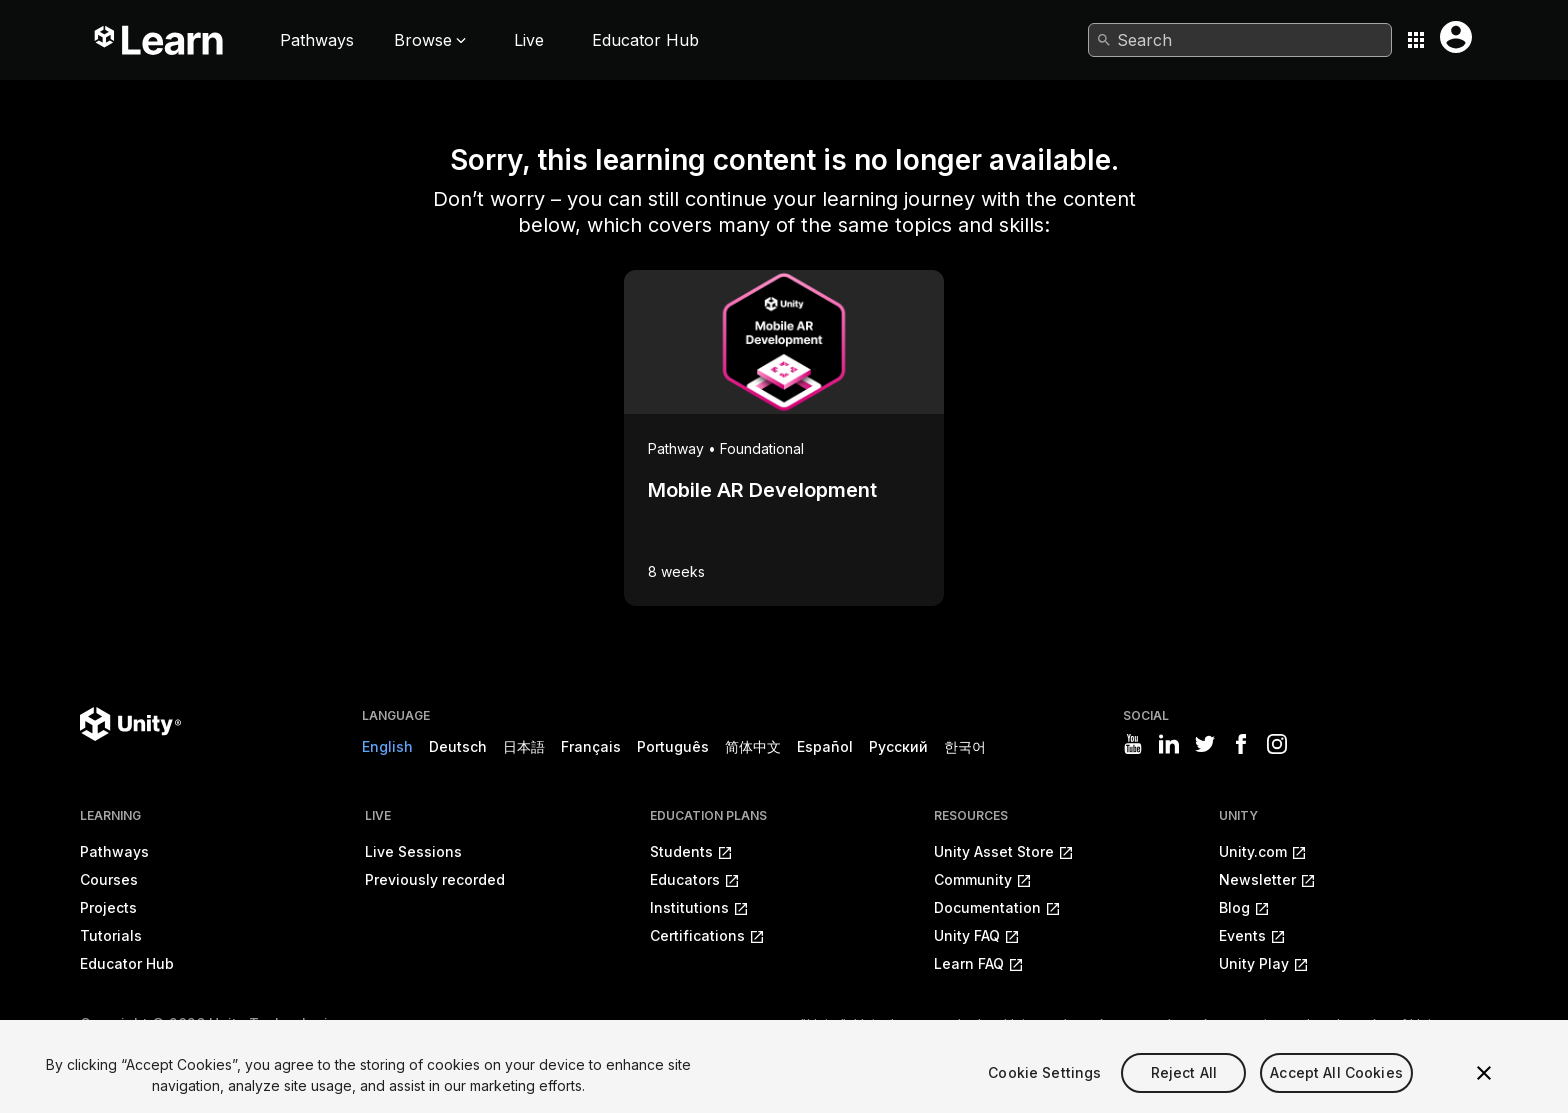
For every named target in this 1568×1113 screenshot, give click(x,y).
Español (825, 746)
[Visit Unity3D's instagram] (1277, 744)
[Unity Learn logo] (160, 40)
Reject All (1184, 1091)
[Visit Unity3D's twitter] (1205, 744)
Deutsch (458, 746)
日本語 (524, 746)
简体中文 (753, 746)
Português (673, 746)
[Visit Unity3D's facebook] (1241, 744)
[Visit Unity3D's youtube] (1133, 744)
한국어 (965, 746)
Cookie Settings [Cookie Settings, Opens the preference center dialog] (1044, 1091)
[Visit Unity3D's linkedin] (1169, 744)
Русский (898, 746)
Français (591, 746)
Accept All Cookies (1336, 1091)
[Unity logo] (130, 724)
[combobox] (1240, 40)
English (387, 746)
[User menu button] (1456, 37)
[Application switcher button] (1416, 40)
